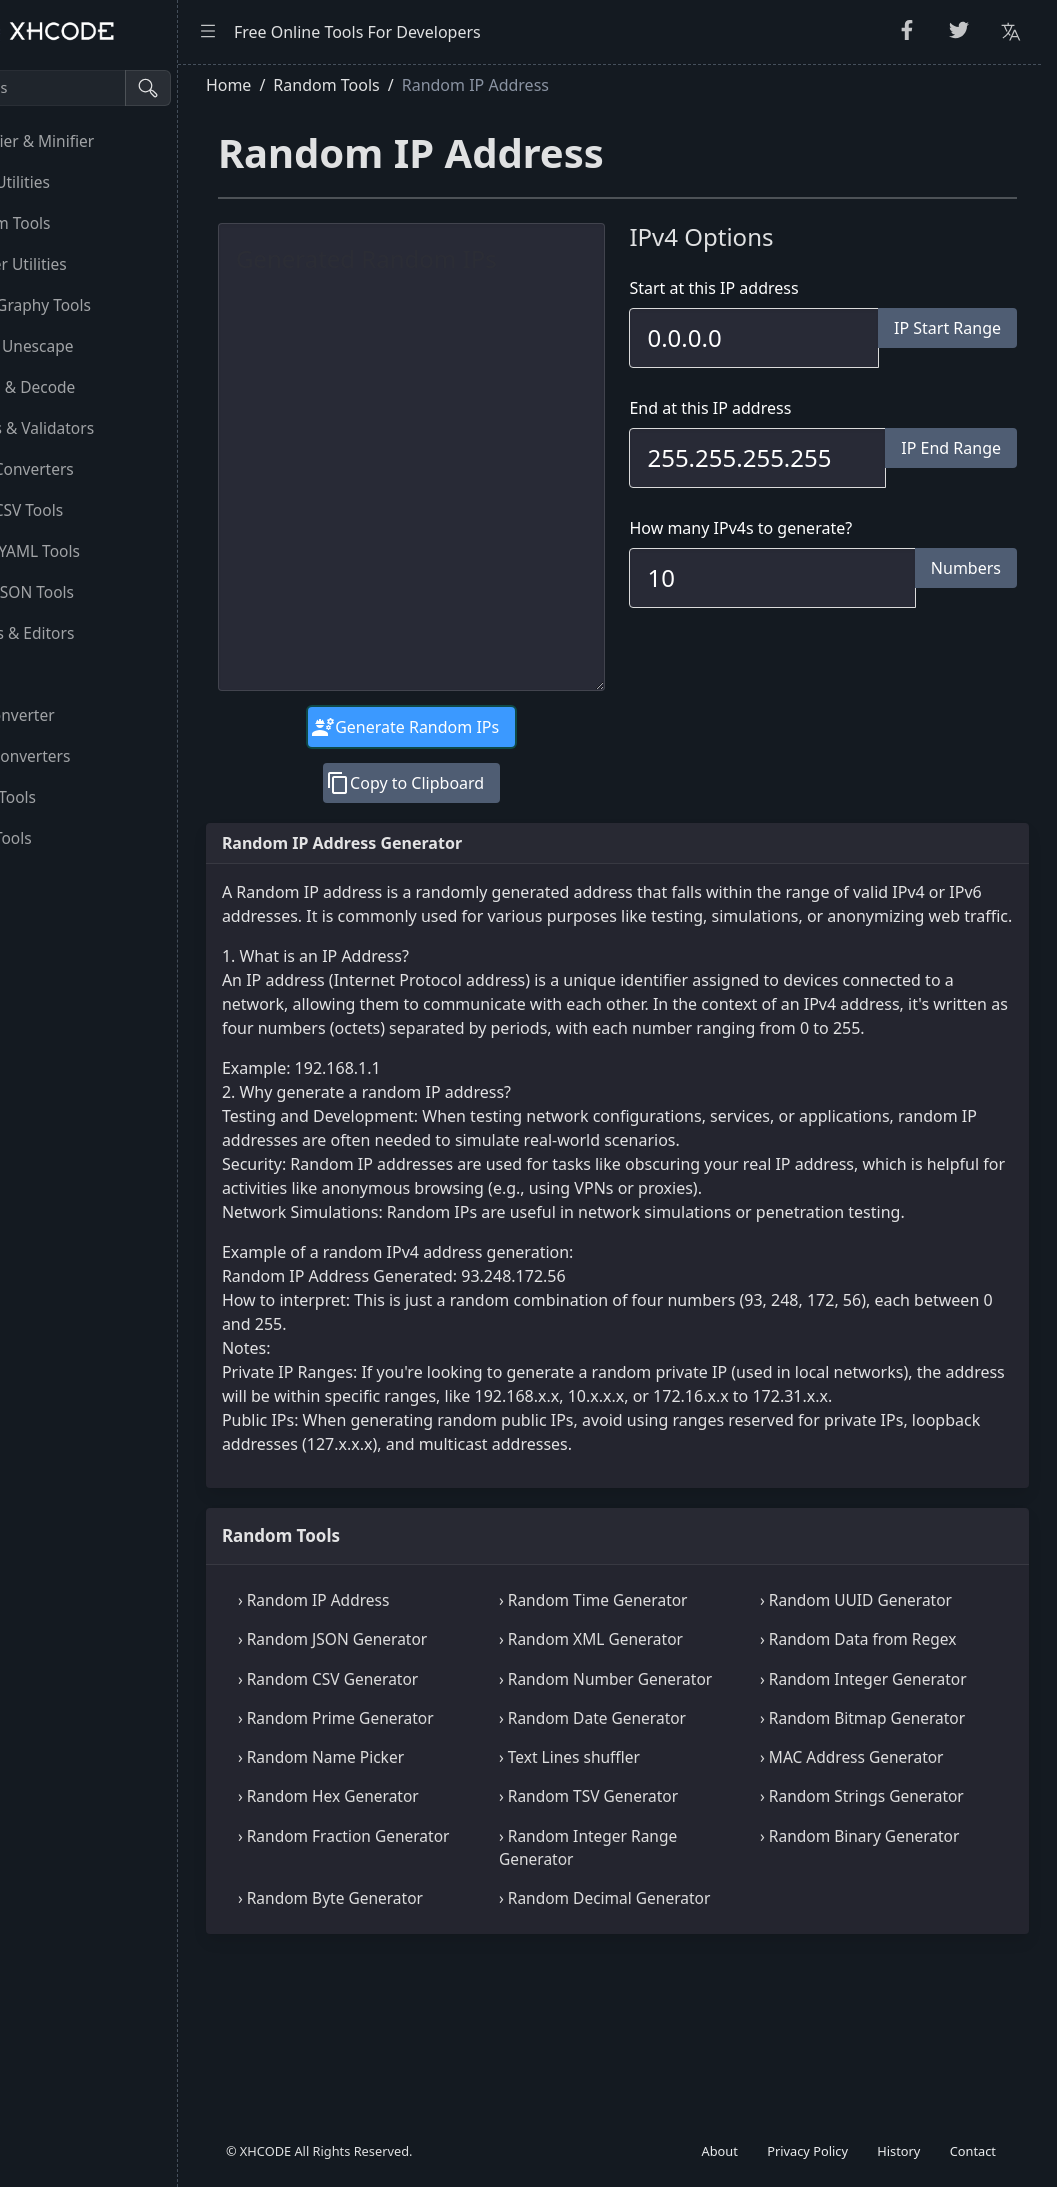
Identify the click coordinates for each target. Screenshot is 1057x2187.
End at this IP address (758, 408)
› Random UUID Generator (888, 1672)
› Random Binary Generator (852, 1988)
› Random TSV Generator (651, 1915)
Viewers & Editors (84, 633)
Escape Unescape (84, 346)
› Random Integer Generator (856, 1762)
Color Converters (82, 756)
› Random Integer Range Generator (651, 1988)
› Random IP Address (408, 1672)
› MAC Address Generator (884, 1876)
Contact (973, 2151)
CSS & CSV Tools (78, 510)
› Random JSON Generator (426, 1711)
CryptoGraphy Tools (92, 305)
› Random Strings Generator (854, 1926)
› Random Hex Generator (422, 1915)
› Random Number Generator (629, 1762)
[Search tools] (113, 88)
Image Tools (65, 797)
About (720, 2151)
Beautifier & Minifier (94, 141)
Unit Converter (74, 715)
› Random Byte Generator (424, 2040)
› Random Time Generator (656, 1672)
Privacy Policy (807, 2151)
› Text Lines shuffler (632, 1876)
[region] (135, 1125)
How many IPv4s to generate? (788, 528)
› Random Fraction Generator (398, 1988)
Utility (42, 674)
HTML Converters (84, 469)
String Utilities (72, 182)
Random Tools (72, 223)
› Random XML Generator (654, 1711)
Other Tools (63, 838)
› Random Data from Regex (890, 1711)
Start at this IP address (761, 288)
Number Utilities (80, 264)
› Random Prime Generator (430, 1813)
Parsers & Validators (94, 428)
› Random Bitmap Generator (855, 1824)
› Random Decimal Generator (628, 2051)
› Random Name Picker (415, 1876)
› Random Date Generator (655, 1813)
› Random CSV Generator (422, 1751)
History (898, 2151)
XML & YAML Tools (87, 551)
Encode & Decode (84, 387)
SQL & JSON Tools (84, 592)
